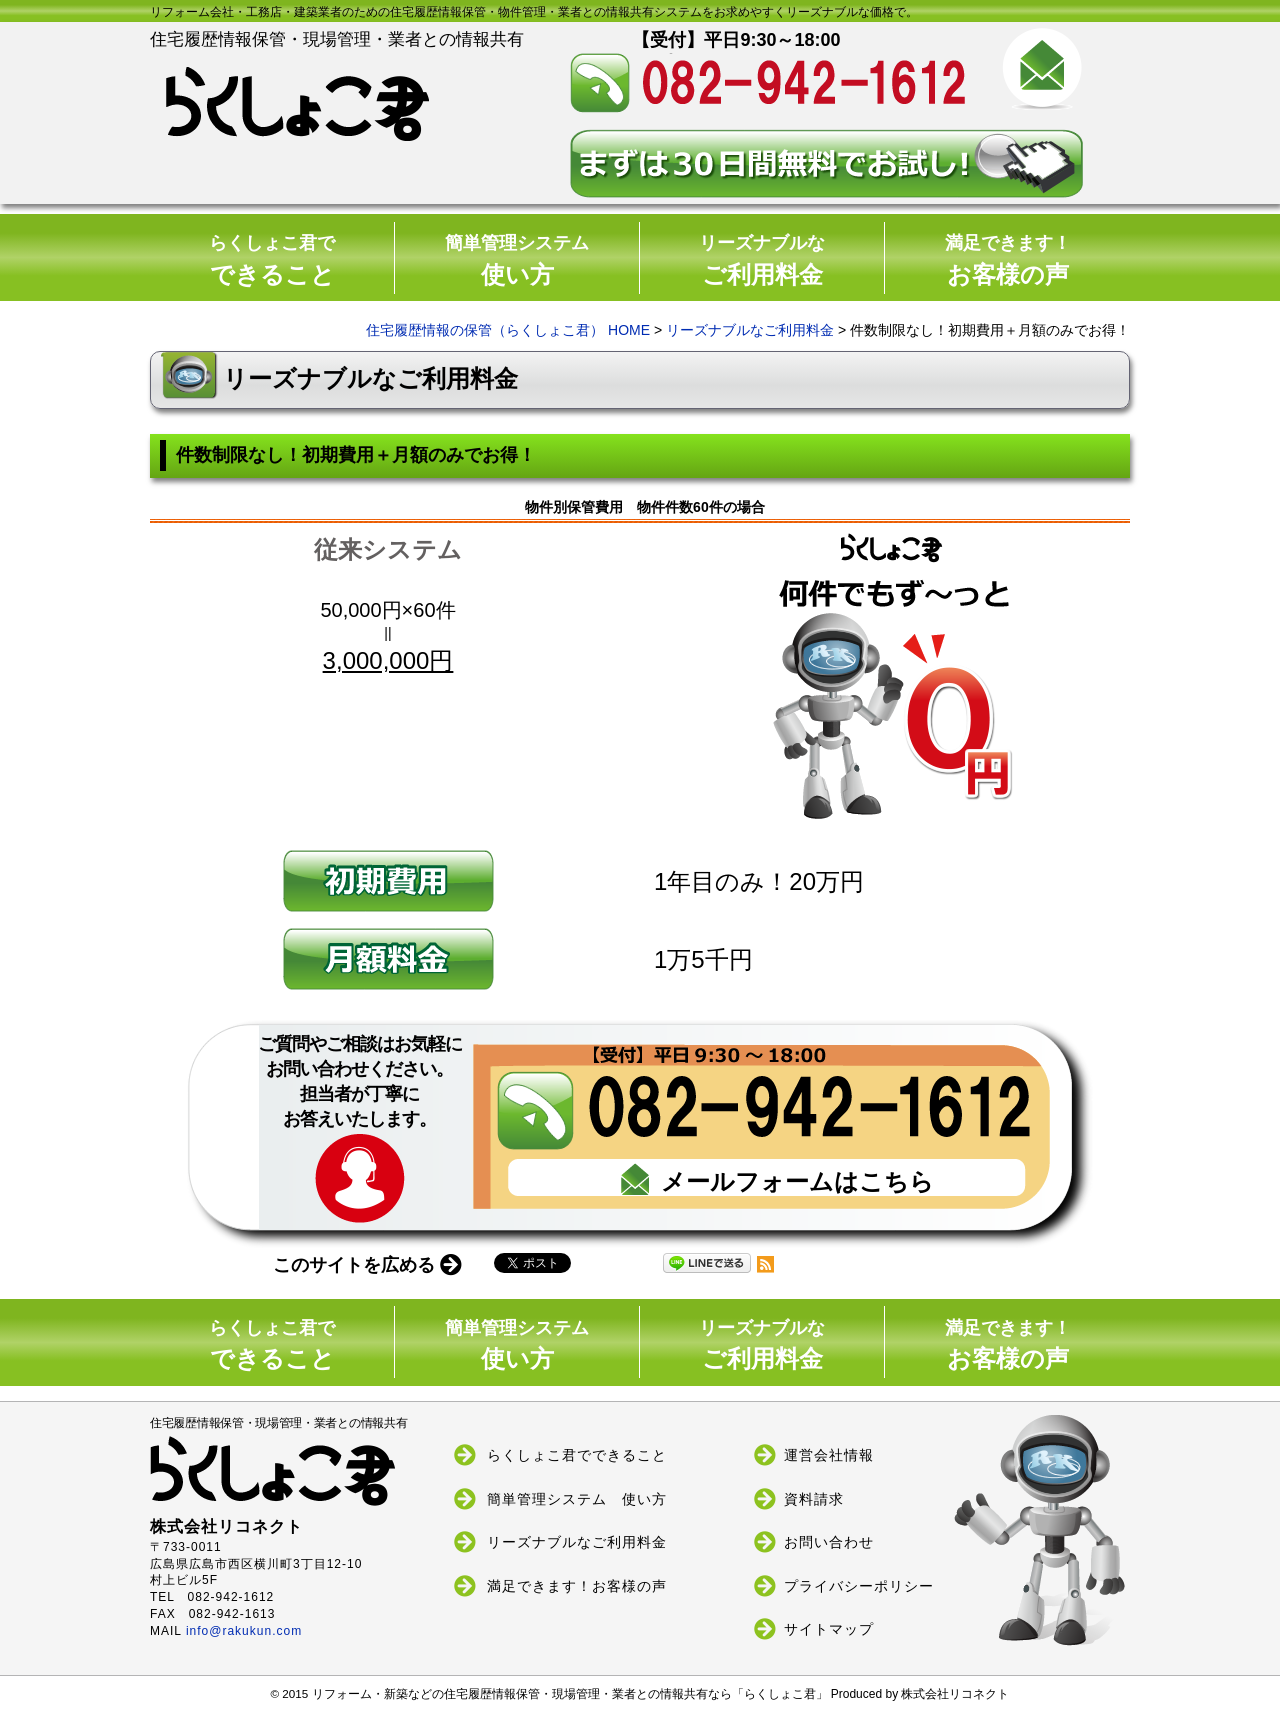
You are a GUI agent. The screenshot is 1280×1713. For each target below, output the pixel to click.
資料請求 (814, 1498)
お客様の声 (1008, 260)
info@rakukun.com (244, 1631)
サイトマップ (829, 1629)
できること (272, 260)
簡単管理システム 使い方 (577, 1498)
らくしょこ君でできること (577, 1455)
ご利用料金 (762, 260)
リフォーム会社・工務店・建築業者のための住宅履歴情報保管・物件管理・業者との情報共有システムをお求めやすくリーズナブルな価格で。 (534, 12)
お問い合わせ (829, 1542)
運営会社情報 (829, 1455)
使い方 (517, 260)
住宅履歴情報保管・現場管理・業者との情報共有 (302, 1461)
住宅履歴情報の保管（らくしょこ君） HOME (508, 330)
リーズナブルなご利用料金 (750, 330)
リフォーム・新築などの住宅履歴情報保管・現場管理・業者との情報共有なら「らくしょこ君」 (571, 1693)
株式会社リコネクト (955, 1694)
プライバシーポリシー (859, 1585)
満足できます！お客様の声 (577, 1585)
